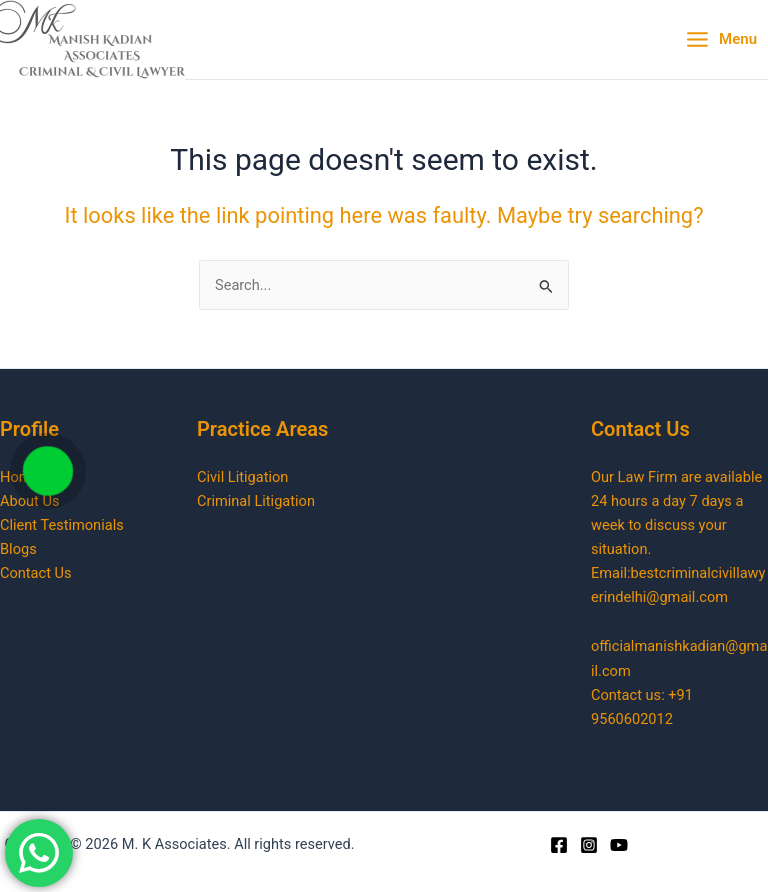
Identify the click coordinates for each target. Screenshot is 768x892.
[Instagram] (589, 845)
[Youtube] (619, 845)
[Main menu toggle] (721, 40)
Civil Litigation (242, 477)
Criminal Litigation (256, 501)
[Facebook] (559, 845)
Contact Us (36, 573)
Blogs (18, 549)
